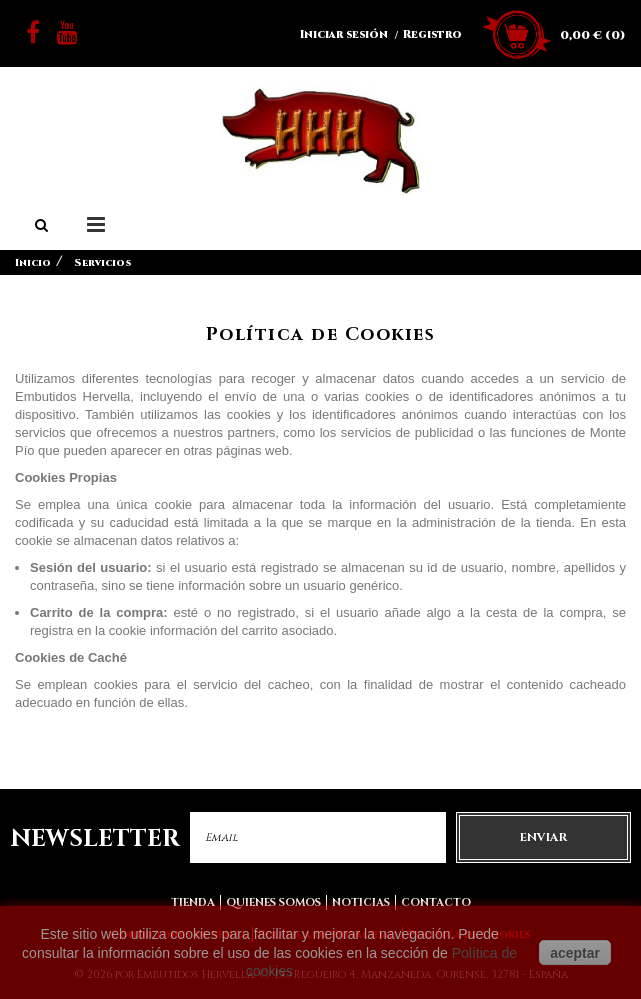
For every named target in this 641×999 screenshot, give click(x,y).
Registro (432, 34)
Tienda (193, 902)
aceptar (575, 953)
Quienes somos (273, 902)
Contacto (436, 902)
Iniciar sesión (344, 34)
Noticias (361, 902)
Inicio (33, 263)
